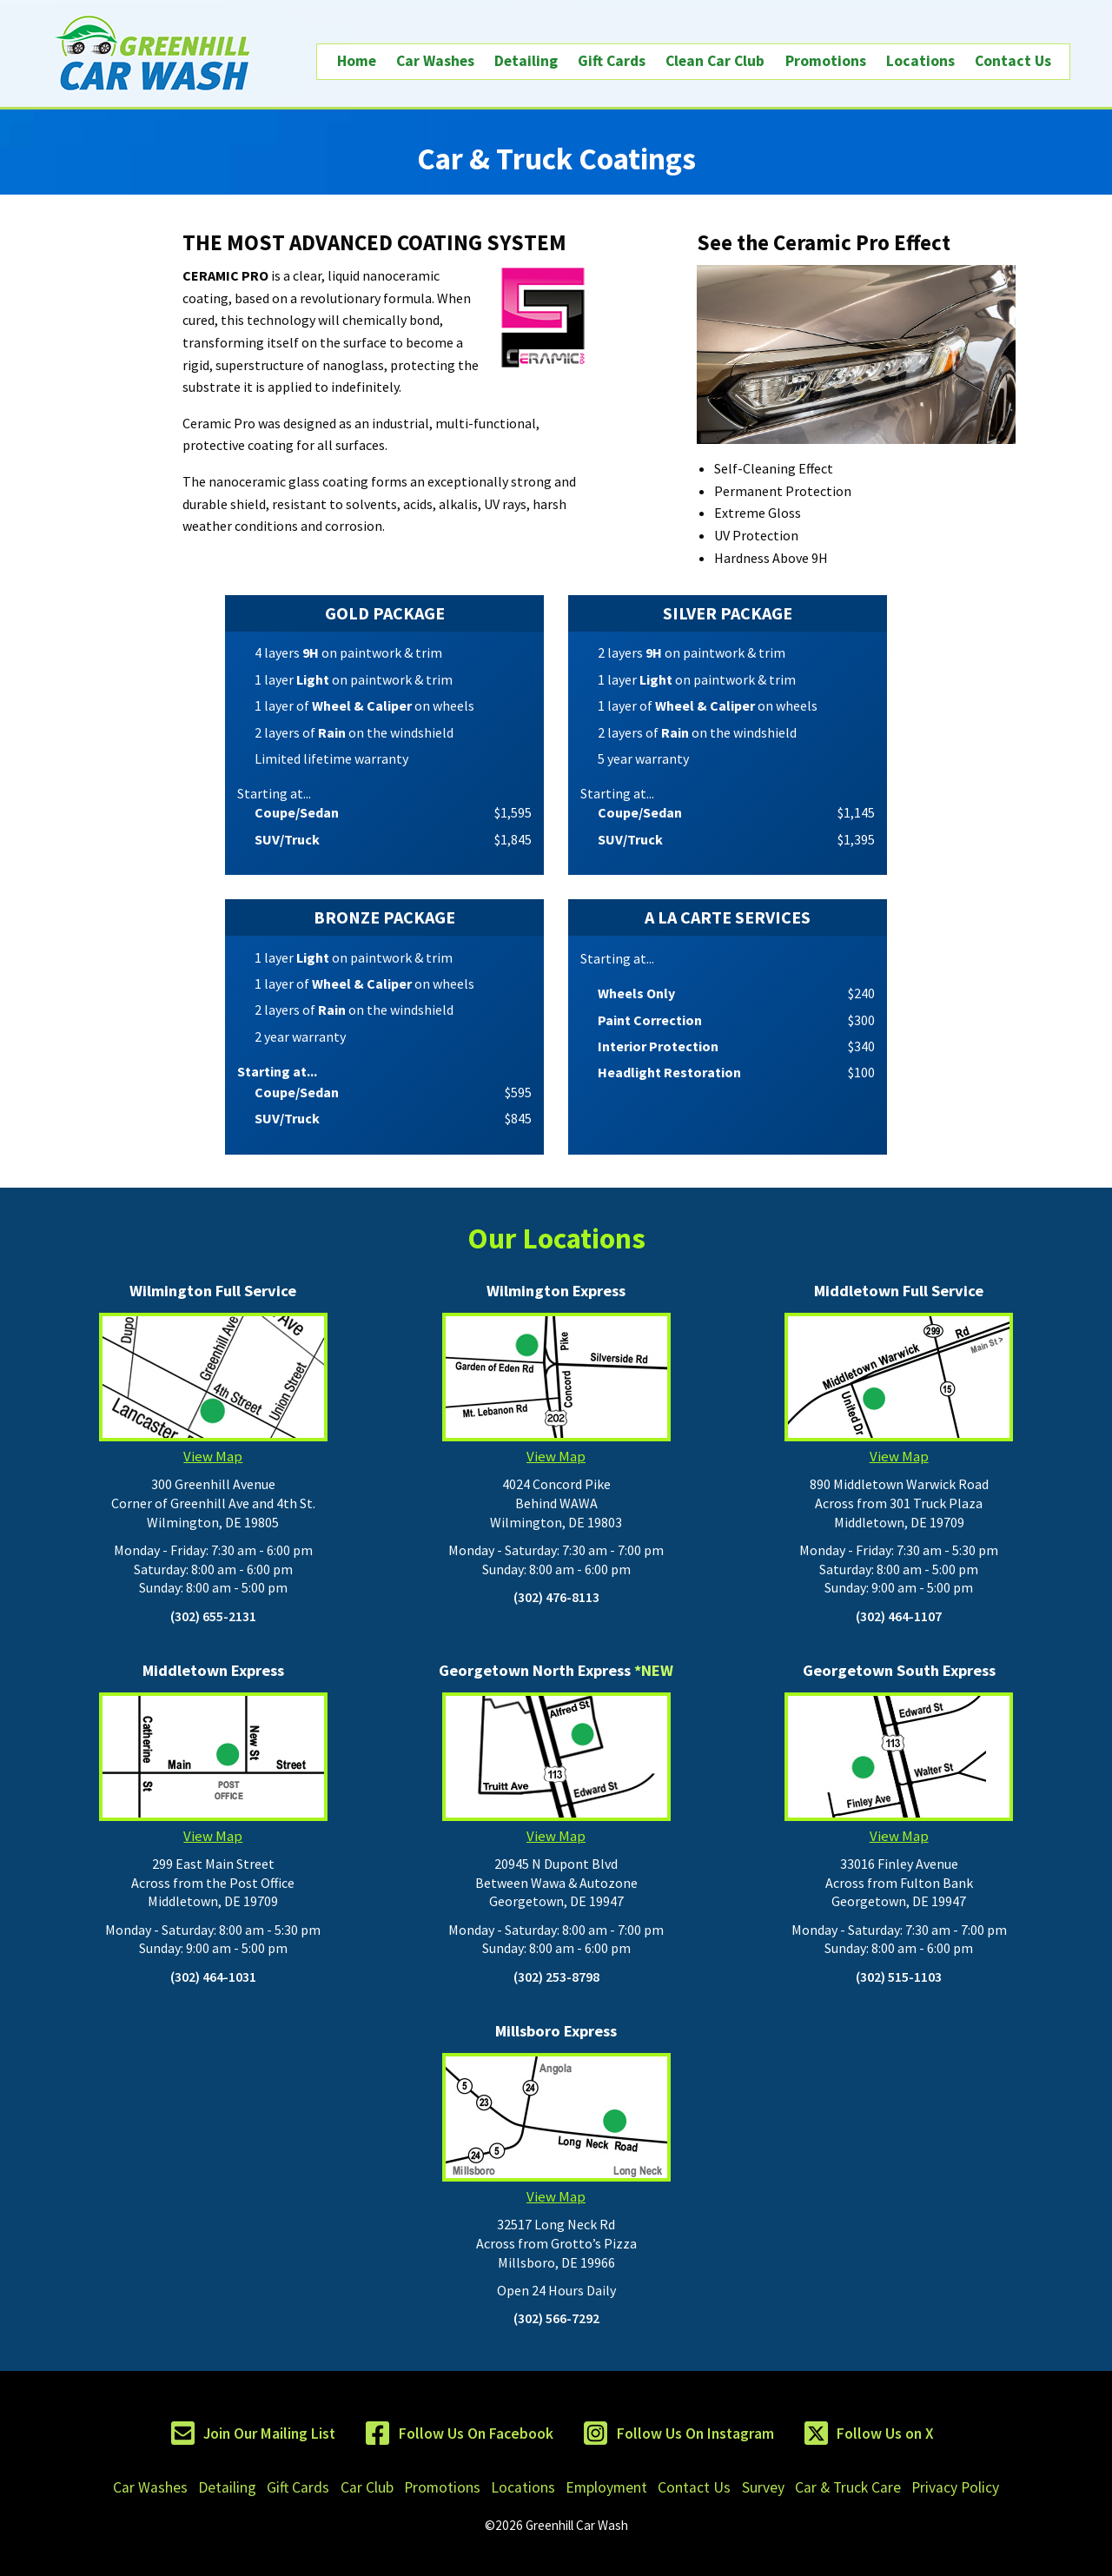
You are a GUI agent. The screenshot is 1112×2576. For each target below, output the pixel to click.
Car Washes (435, 60)
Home (356, 60)
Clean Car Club (714, 60)
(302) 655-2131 (213, 1616)
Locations (920, 60)
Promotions (825, 60)
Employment (606, 2487)
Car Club (367, 2487)
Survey (763, 2487)
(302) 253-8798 (556, 1976)
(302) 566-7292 (556, 2318)
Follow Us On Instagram (695, 2433)
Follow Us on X (885, 2433)
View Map (213, 1389)
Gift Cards (611, 60)
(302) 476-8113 (556, 1597)
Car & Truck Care (848, 2487)
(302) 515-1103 (899, 1976)
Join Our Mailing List (269, 2433)
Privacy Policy (955, 2487)
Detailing (526, 60)
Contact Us (1013, 60)
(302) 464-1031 (213, 1976)
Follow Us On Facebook (476, 2433)
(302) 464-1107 (899, 1616)
